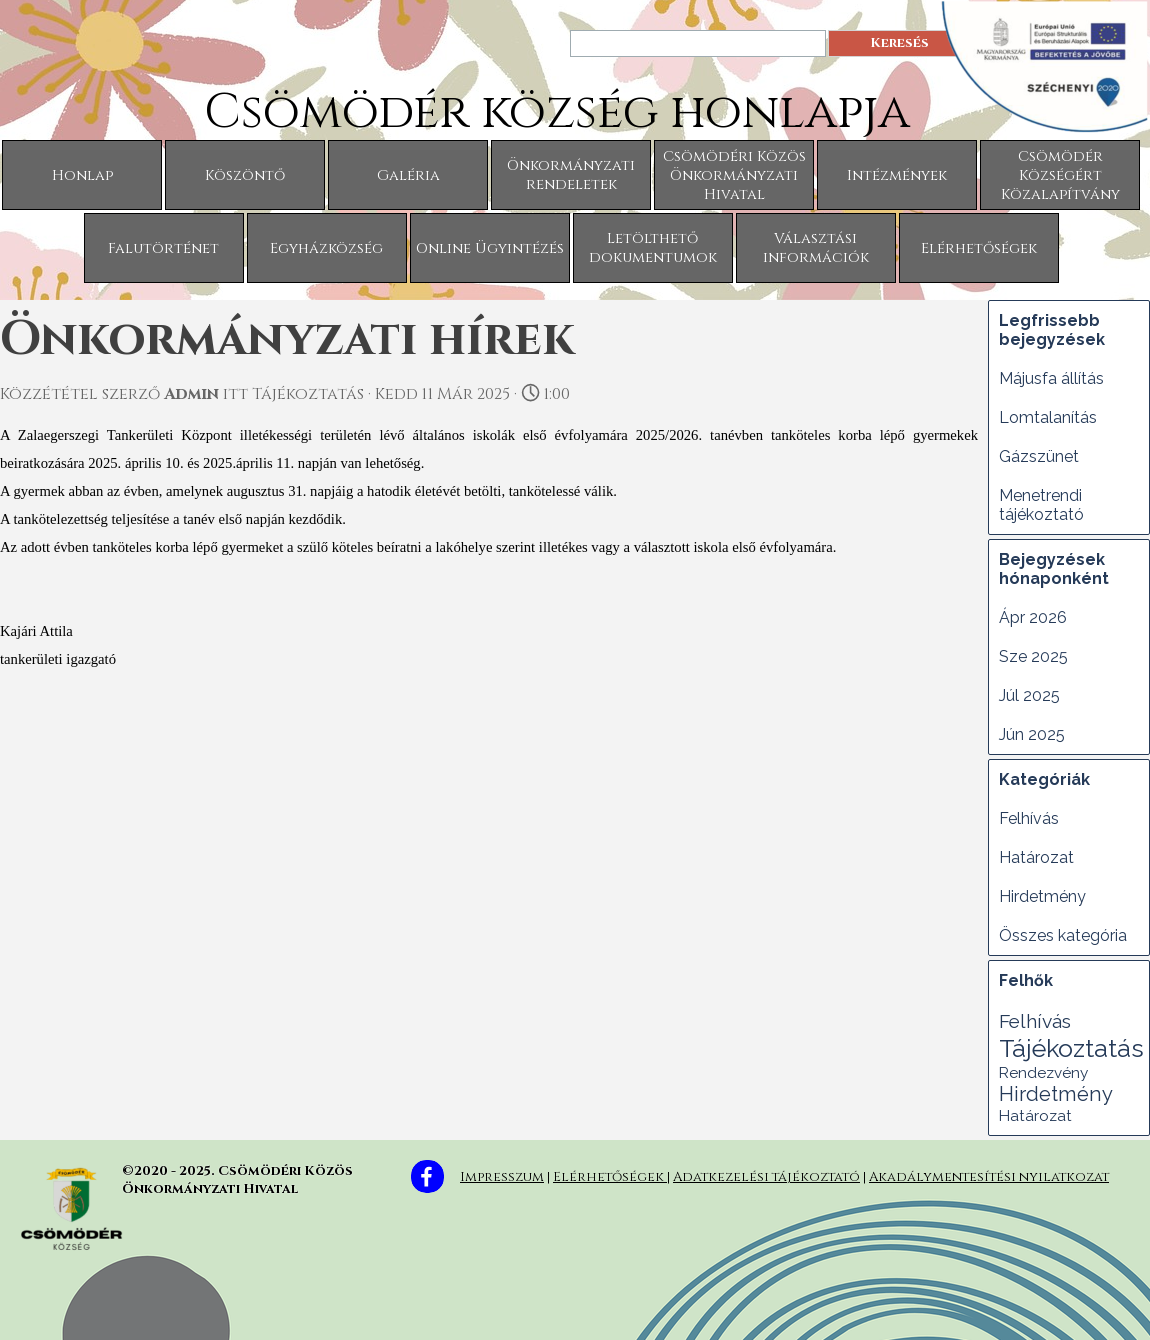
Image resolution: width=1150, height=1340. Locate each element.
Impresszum (502, 1177)
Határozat (1036, 857)
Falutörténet (163, 248)
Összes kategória (1063, 935)
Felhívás (1029, 818)
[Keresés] (698, 43)
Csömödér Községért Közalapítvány (1060, 175)
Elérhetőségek (979, 248)
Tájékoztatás (1071, 1048)
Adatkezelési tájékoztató (766, 1177)
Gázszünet (1039, 456)
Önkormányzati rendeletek (571, 175)
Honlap (82, 175)
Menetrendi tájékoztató (1041, 505)
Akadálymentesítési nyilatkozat (989, 1177)
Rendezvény (1043, 1073)
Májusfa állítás (1051, 378)
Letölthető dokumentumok (653, 248)
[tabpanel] (805, 1174)
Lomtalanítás (1048, 417)
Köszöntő (245, 175)
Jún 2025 (1032, 734)
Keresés (899, 43)
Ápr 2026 (1033, 617)
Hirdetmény (1042, 896)
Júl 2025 (1029, 695)
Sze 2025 (1033, 656)
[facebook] (427, 1176)
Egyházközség (326, 248)
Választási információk (816, 248)
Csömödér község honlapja (557, 112)
